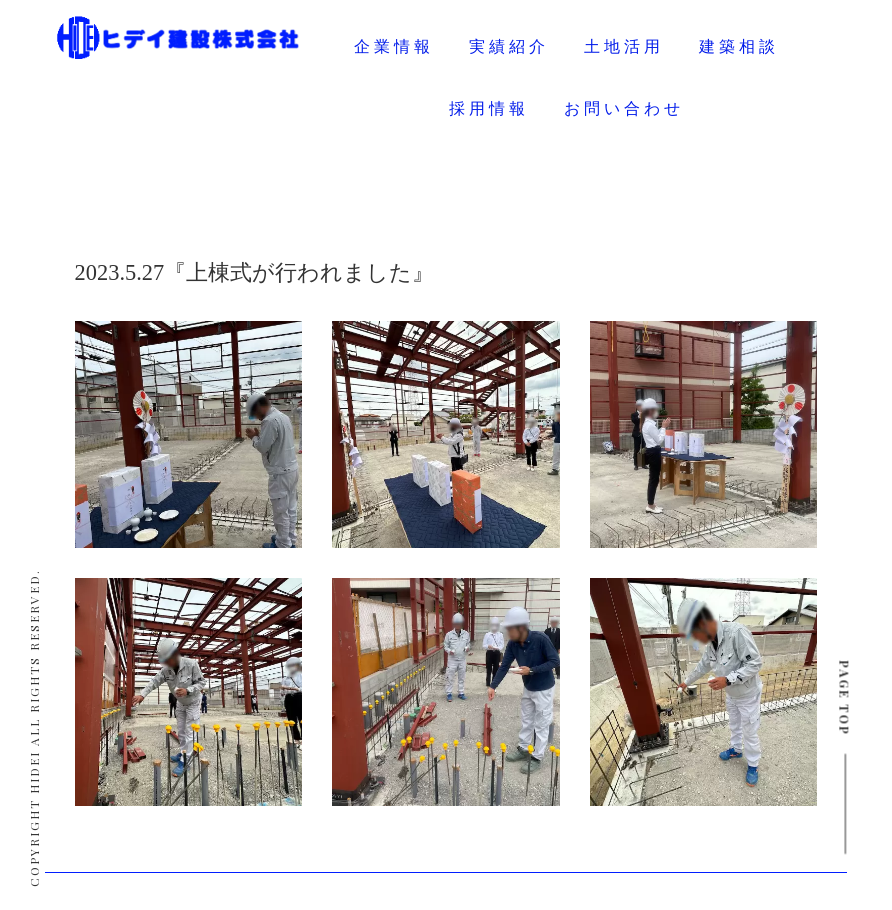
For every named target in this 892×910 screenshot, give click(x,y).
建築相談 (739, 46)
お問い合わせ (624, 108)
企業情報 (394, 46)
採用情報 (489, 108)
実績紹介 (509, 46)
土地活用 (624, 46)
